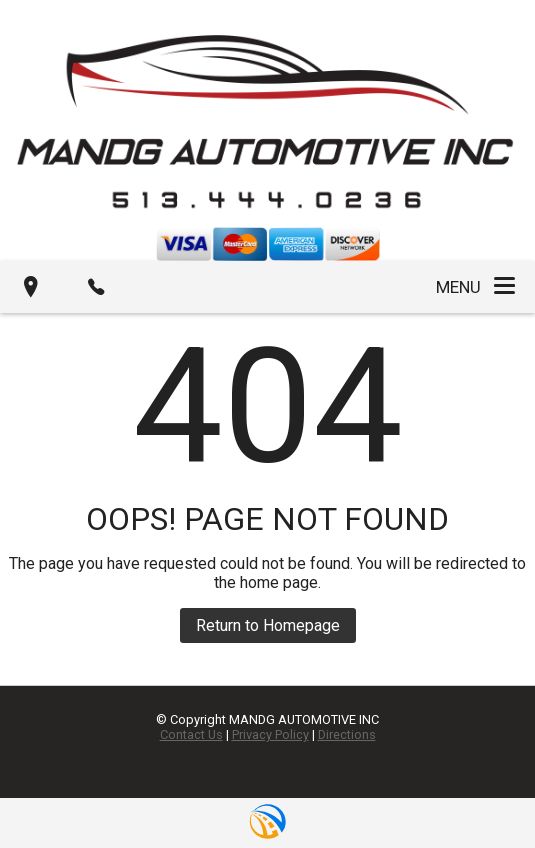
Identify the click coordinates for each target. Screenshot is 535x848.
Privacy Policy (270, 734)
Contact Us (191, 734)
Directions (347, 734)
